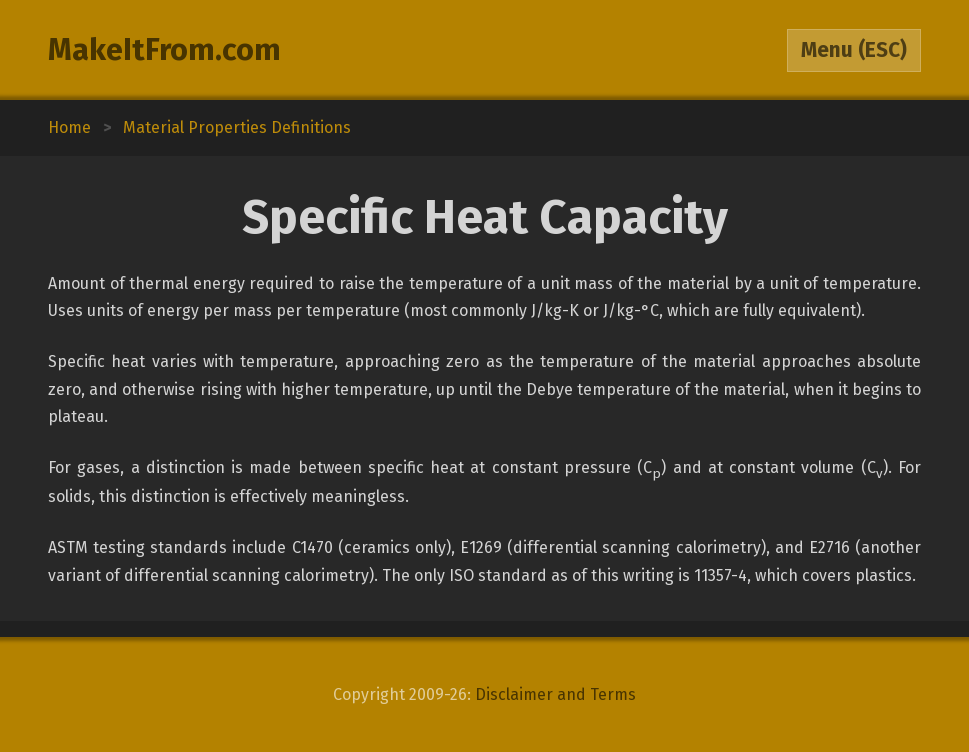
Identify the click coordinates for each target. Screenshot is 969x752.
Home (69, 127)
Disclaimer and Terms (555, 694)
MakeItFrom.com (164, 50)
